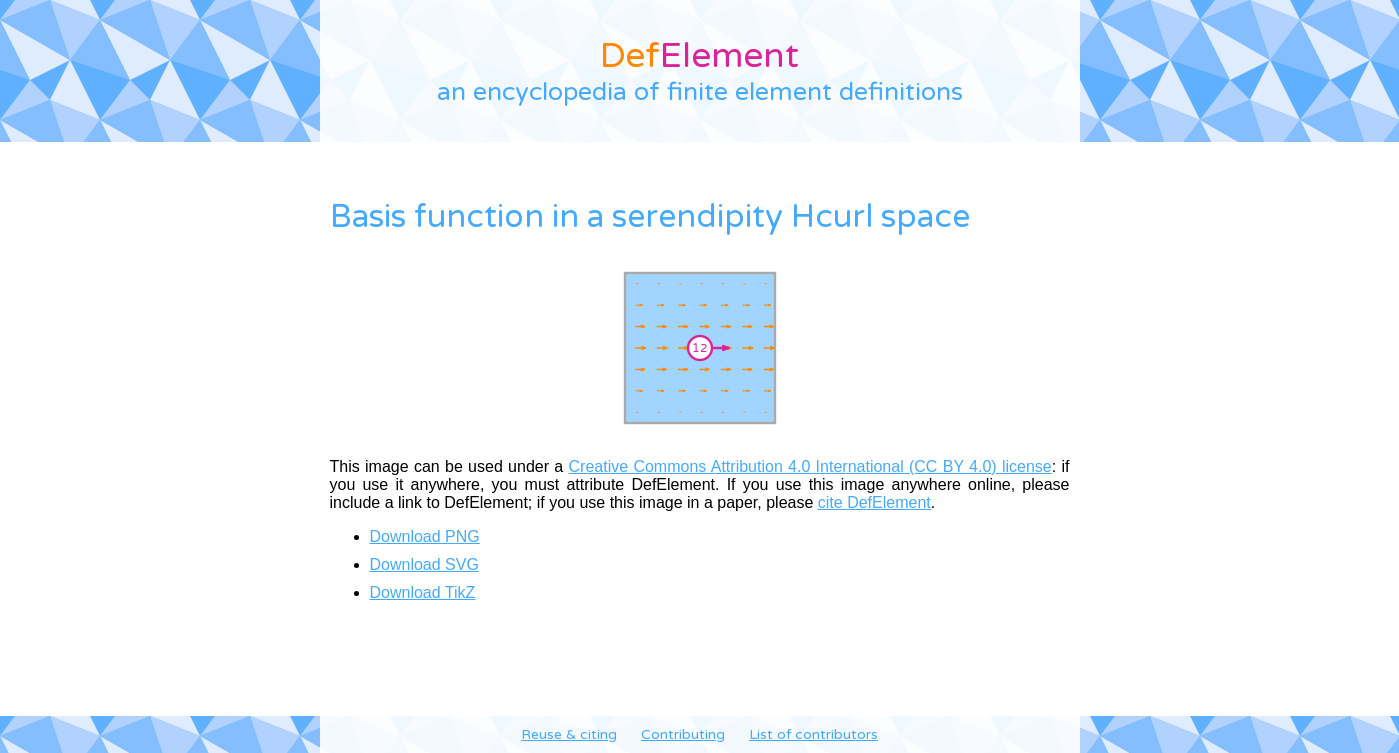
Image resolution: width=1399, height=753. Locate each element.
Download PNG (425, 536)
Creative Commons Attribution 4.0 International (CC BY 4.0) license (810, 466)
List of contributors (813, 734)
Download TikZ (423, 592)
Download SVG (424, 564)
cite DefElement (874, 502)
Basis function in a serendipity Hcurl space (650, 217)
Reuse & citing (569, 734)
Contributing (683, 734)
